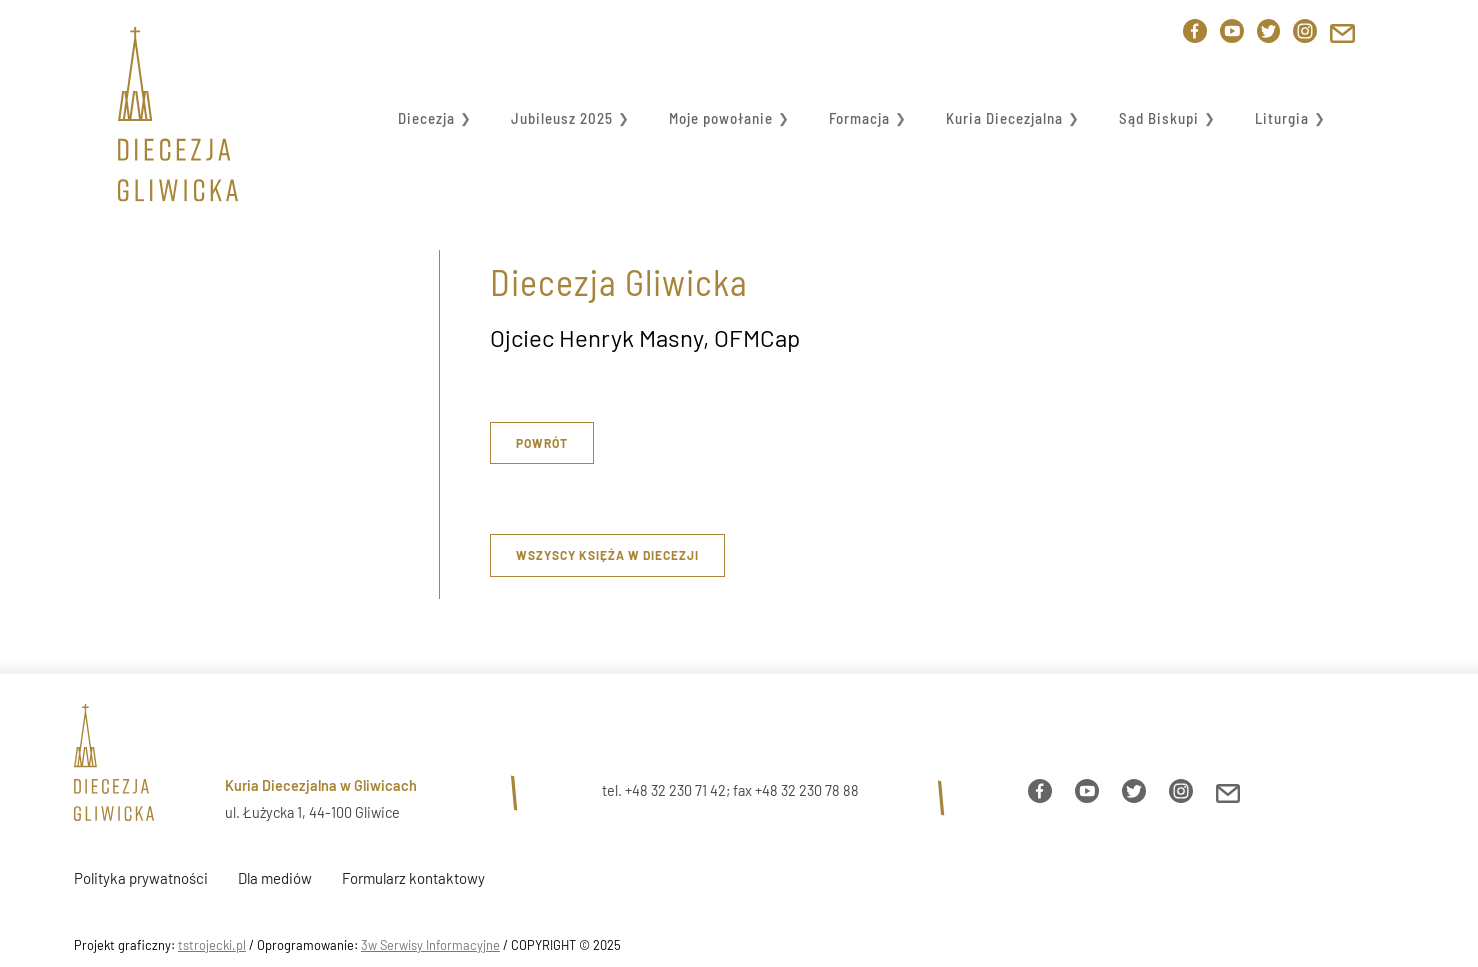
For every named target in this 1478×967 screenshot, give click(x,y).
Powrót (542, 443)
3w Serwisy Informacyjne (430, 945)
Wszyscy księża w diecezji (607, 555)
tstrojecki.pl (212, 945)
